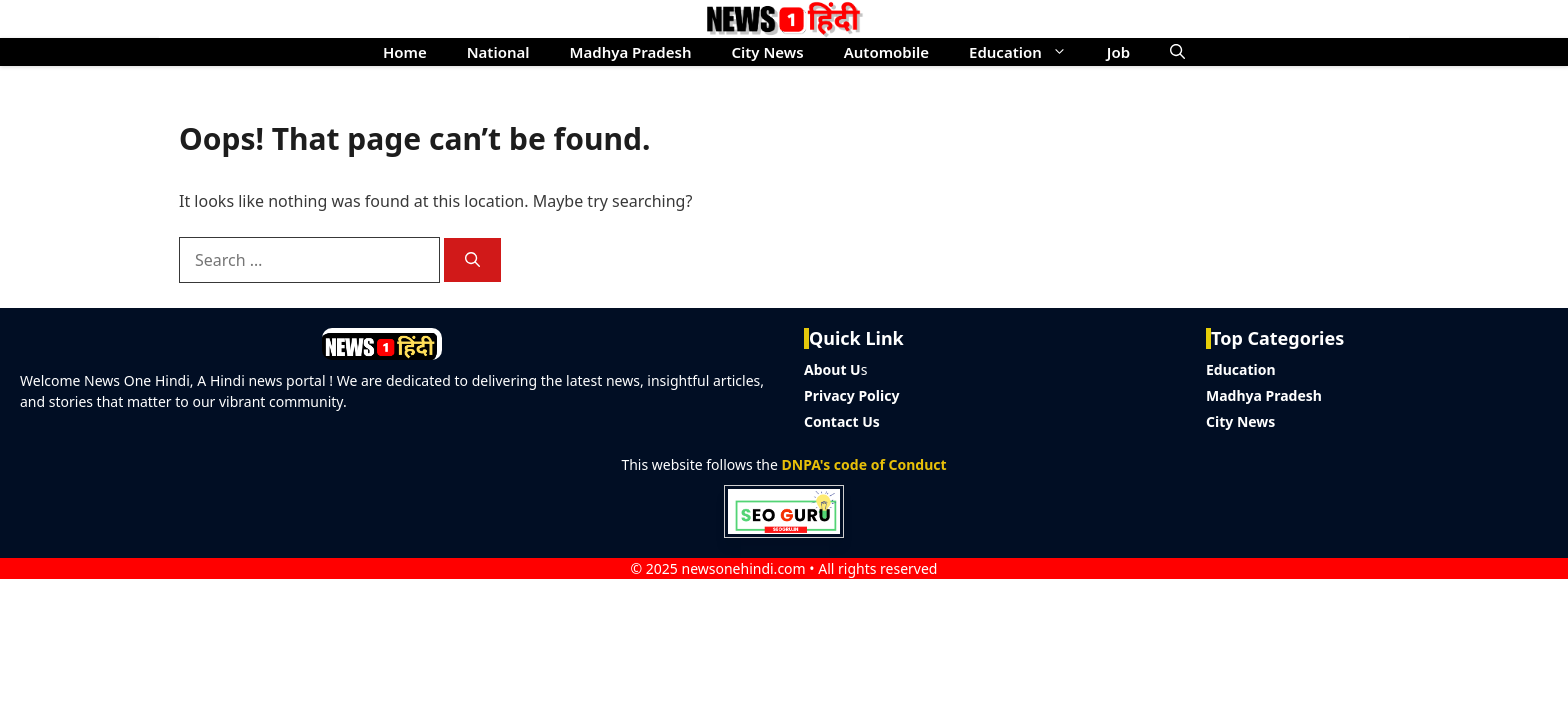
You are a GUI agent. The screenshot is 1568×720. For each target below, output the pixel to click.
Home (405, 52)
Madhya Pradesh (631, 52)
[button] (1177, 52)
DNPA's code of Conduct (864, 464)
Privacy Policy (851, 395)
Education (1028, 52)
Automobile (886, 52)
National (498, 52)
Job (1118, 52)
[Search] (472, 260)
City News (767, 52)
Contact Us (842, 421)
